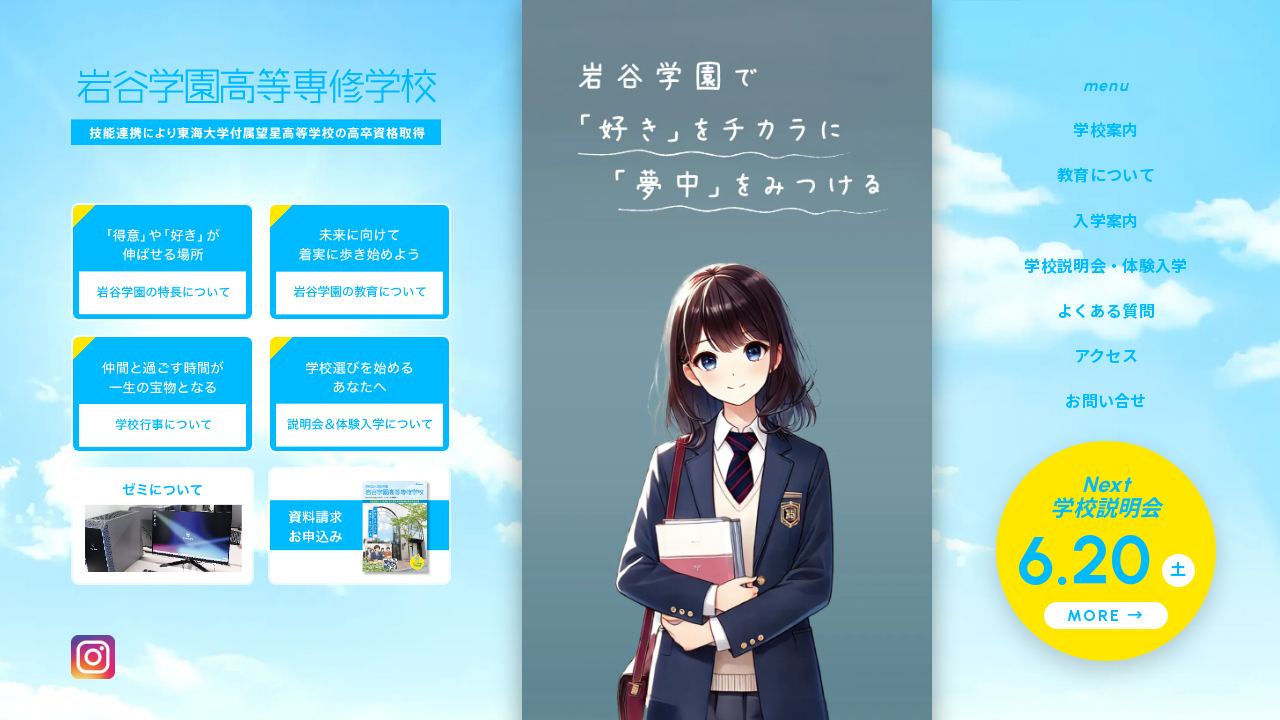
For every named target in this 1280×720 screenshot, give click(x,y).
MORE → (1106, 615)
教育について (1106, 175)
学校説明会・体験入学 (1105, 266)
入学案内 (1105, 221)
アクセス (1106, 356)
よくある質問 (1106, 311)
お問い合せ (1106, 401)
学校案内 (1105, 130)
